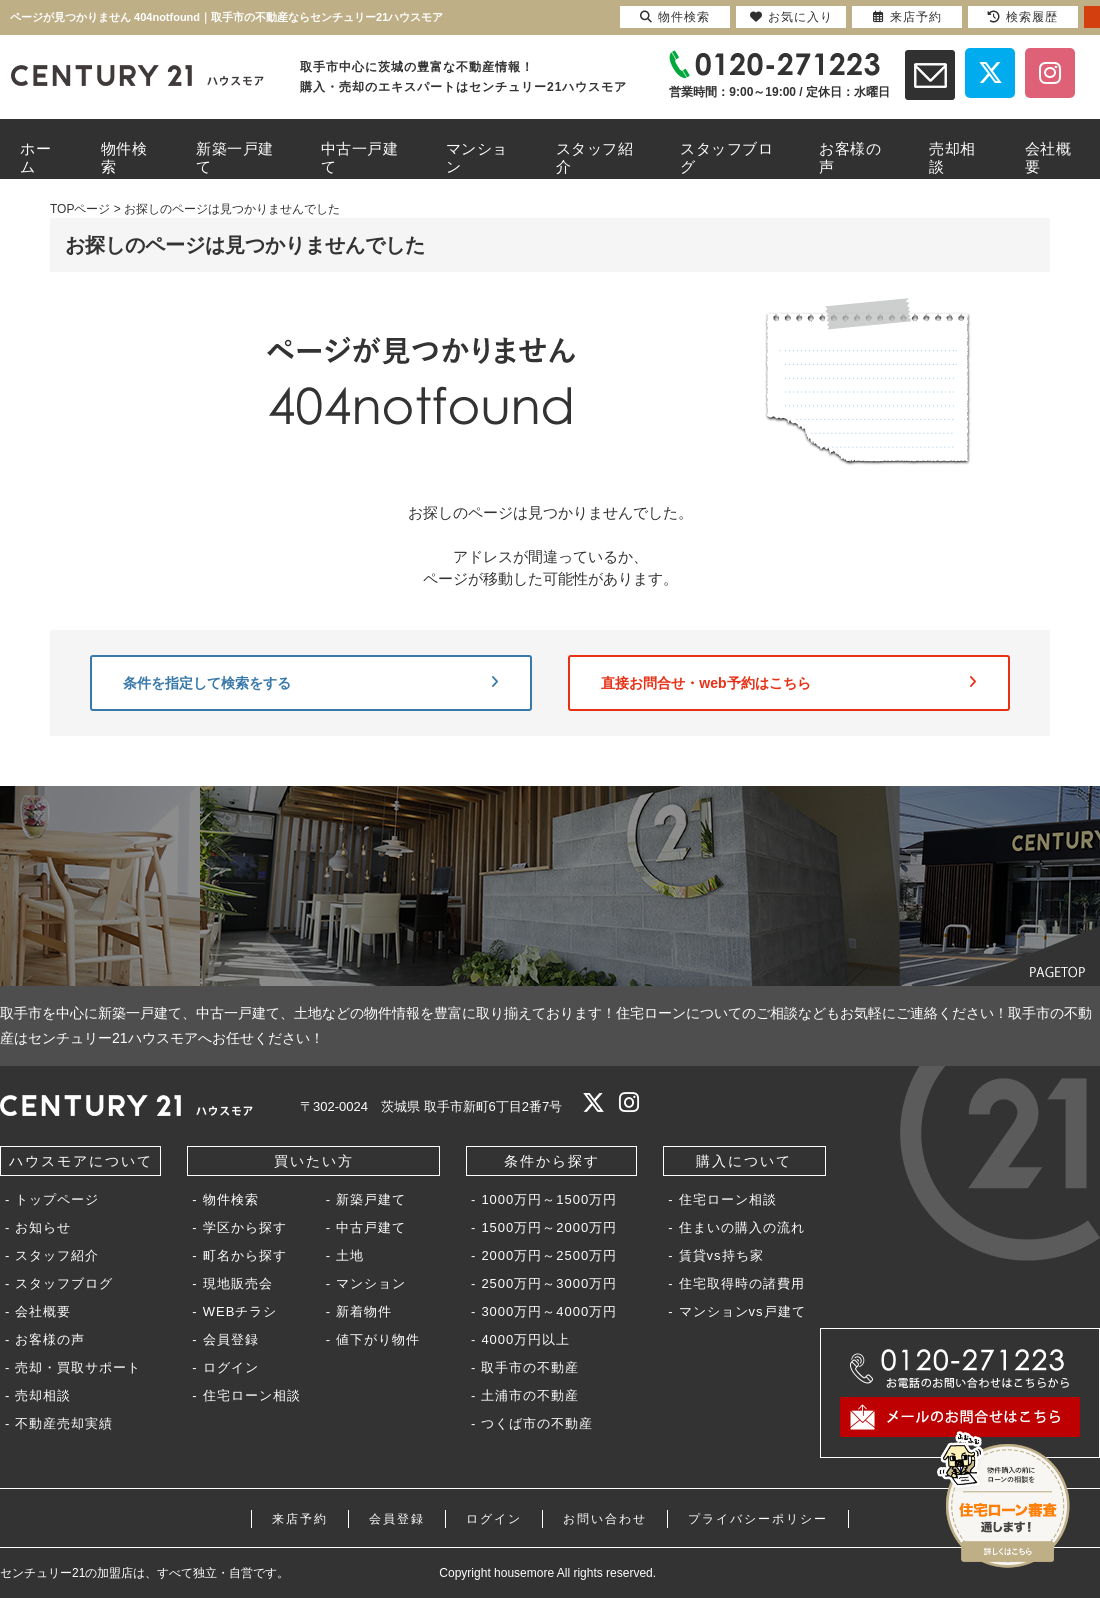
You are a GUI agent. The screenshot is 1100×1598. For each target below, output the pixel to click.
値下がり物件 (378, 1339)
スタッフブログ (64, 1283)
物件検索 (231, 1199)
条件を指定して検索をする (311, 683)
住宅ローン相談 (252, 1395)
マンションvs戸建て (742, 1311)
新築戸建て (371, 1199)
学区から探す (245, 1227)
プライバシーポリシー (758, 1519)
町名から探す (245, 1255)
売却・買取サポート (78, 1367)
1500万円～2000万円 (549, 1227)
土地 (350, 1255)
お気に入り (791, 17)
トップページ (57, 1199)
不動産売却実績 (64, 1423)
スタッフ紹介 (57, 1255)
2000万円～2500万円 (549, 1255)
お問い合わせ (605, 1519)
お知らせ (43, 1227)
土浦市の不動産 (530, 1395)
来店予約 (300, 1519)
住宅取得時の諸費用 (742, 1283)
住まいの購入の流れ (742, 1227)
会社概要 (43, 1311)
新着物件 (364, 1311)
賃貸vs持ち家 (721, 1255)
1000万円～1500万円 (549, 1199)
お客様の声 (50, 1339)
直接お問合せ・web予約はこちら (789, 683)
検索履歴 (1023, 17)
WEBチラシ (240, 1311)
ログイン (231, 1367)
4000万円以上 (525, 1339)
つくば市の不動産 (537, 1423)
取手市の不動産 (530, 1367)
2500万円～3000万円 (549, 1283)
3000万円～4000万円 (549, 1311)
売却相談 (43, 1395)
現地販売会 (238, 1283)
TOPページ (80, 209)
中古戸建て (371, 1227)
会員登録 (231, 1339)
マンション (371, 1283)
